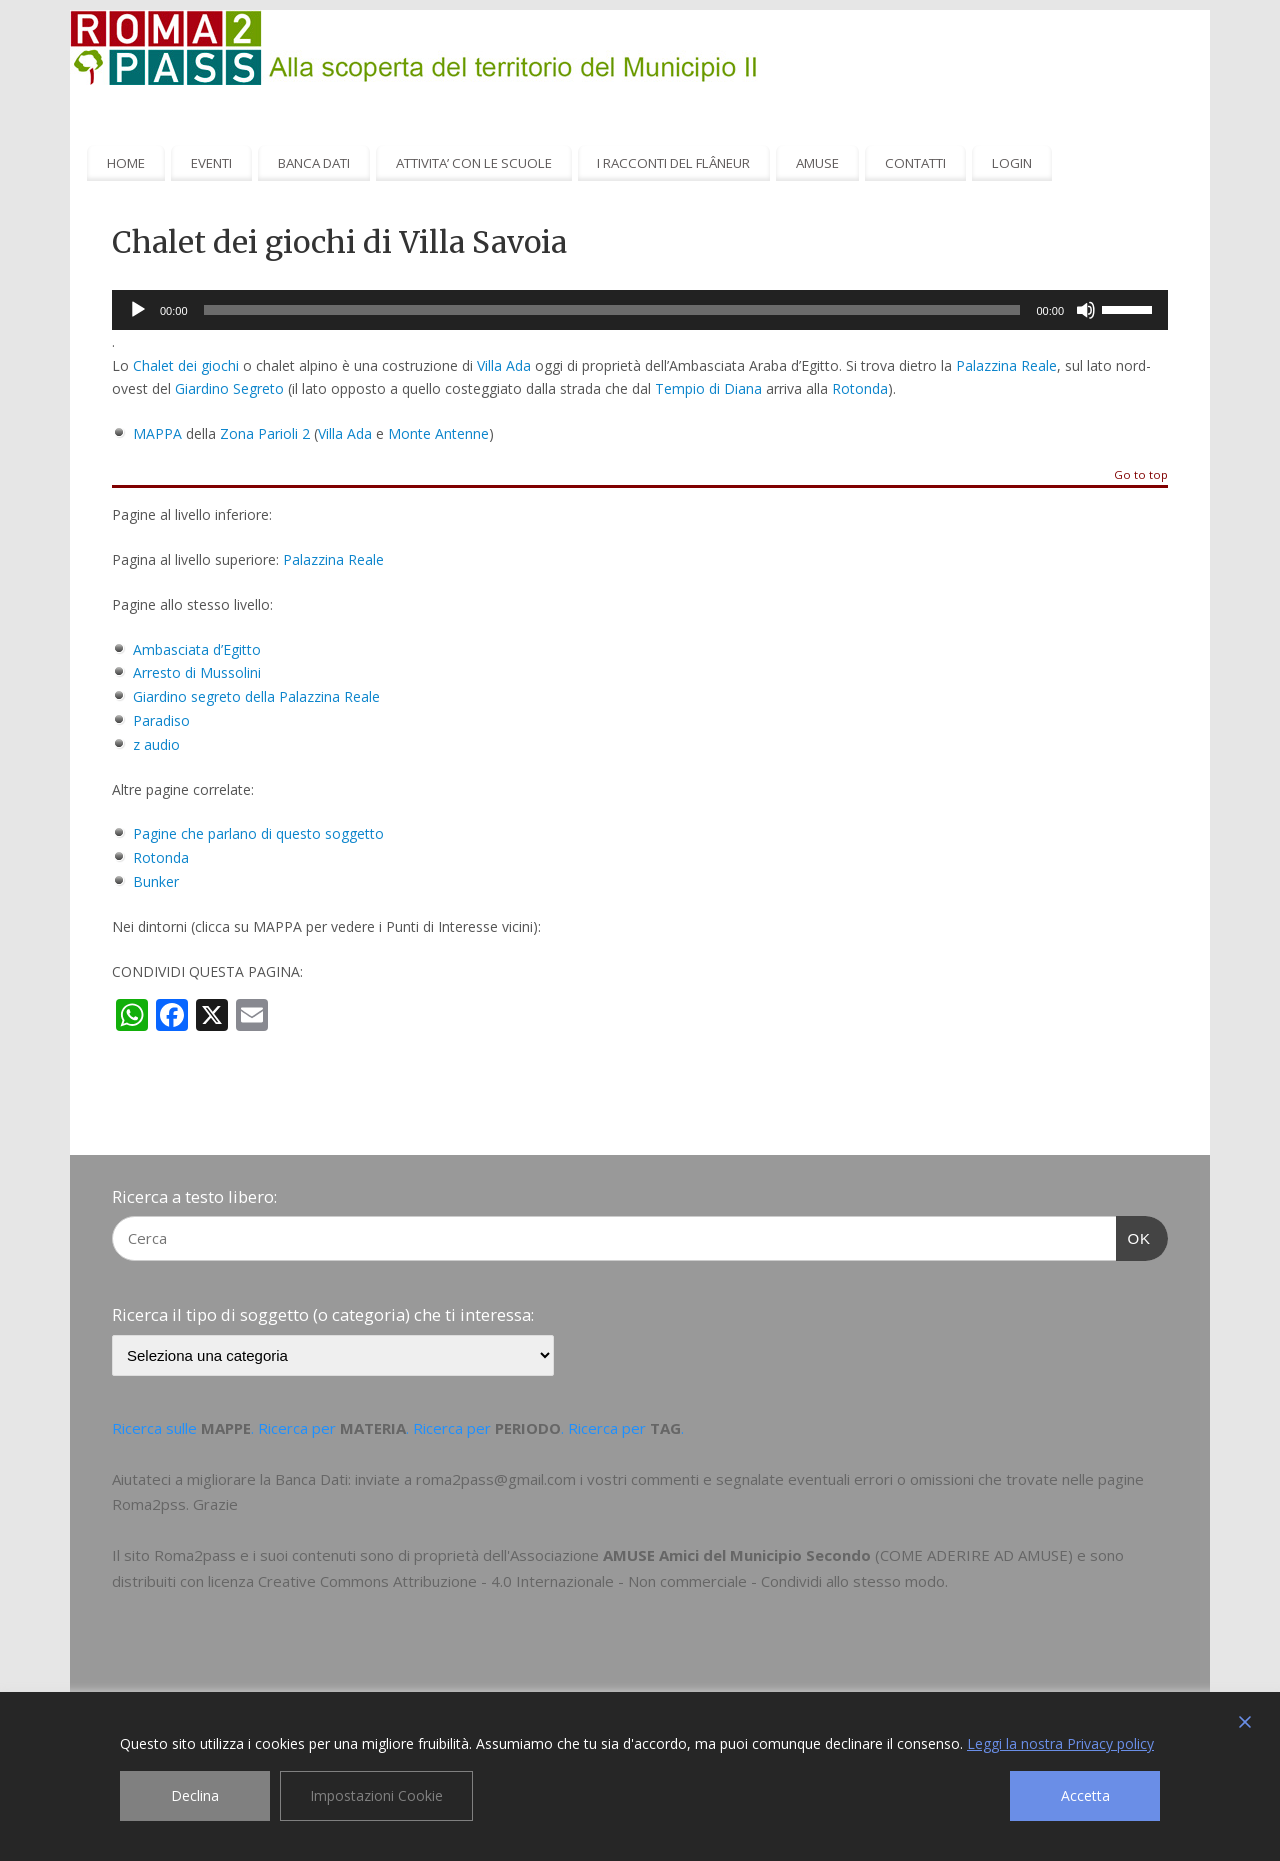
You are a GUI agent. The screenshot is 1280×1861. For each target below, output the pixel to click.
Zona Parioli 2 (265, 433)
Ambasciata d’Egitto (197, 649)
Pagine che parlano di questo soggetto (258, 833)
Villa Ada (504, 365)
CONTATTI (915, 163)
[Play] (138, 310)
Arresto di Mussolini (197, 672)
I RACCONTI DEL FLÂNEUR (673, 163)
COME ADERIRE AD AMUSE (974, 1555)
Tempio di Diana (708, 388)
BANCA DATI (314, 163)
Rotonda (860, 388)
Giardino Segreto (229, 388)
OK (1134, 1236)
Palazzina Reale (1006, 365)
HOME (126, 163)
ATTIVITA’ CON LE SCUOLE (474, 163)
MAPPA (157, 433)
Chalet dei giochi (186, 365)
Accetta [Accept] (1085, 1795)
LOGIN (1012, 163)
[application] (640, 310)
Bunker (156, 881)
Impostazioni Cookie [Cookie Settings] (376, 1795)
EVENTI (211, 163)
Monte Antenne (438, 433)
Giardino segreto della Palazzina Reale (256, 696)
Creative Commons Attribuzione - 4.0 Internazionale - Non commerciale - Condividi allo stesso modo (601, 1581)
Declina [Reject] (195, 1795)
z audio (156, 744)
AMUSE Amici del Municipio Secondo (737, 1555)
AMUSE (817, 163)
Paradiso (161, 720)
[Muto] (1086, 310)
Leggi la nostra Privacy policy (1060, 1743)
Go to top (1141, 475)
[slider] (612, 310)
